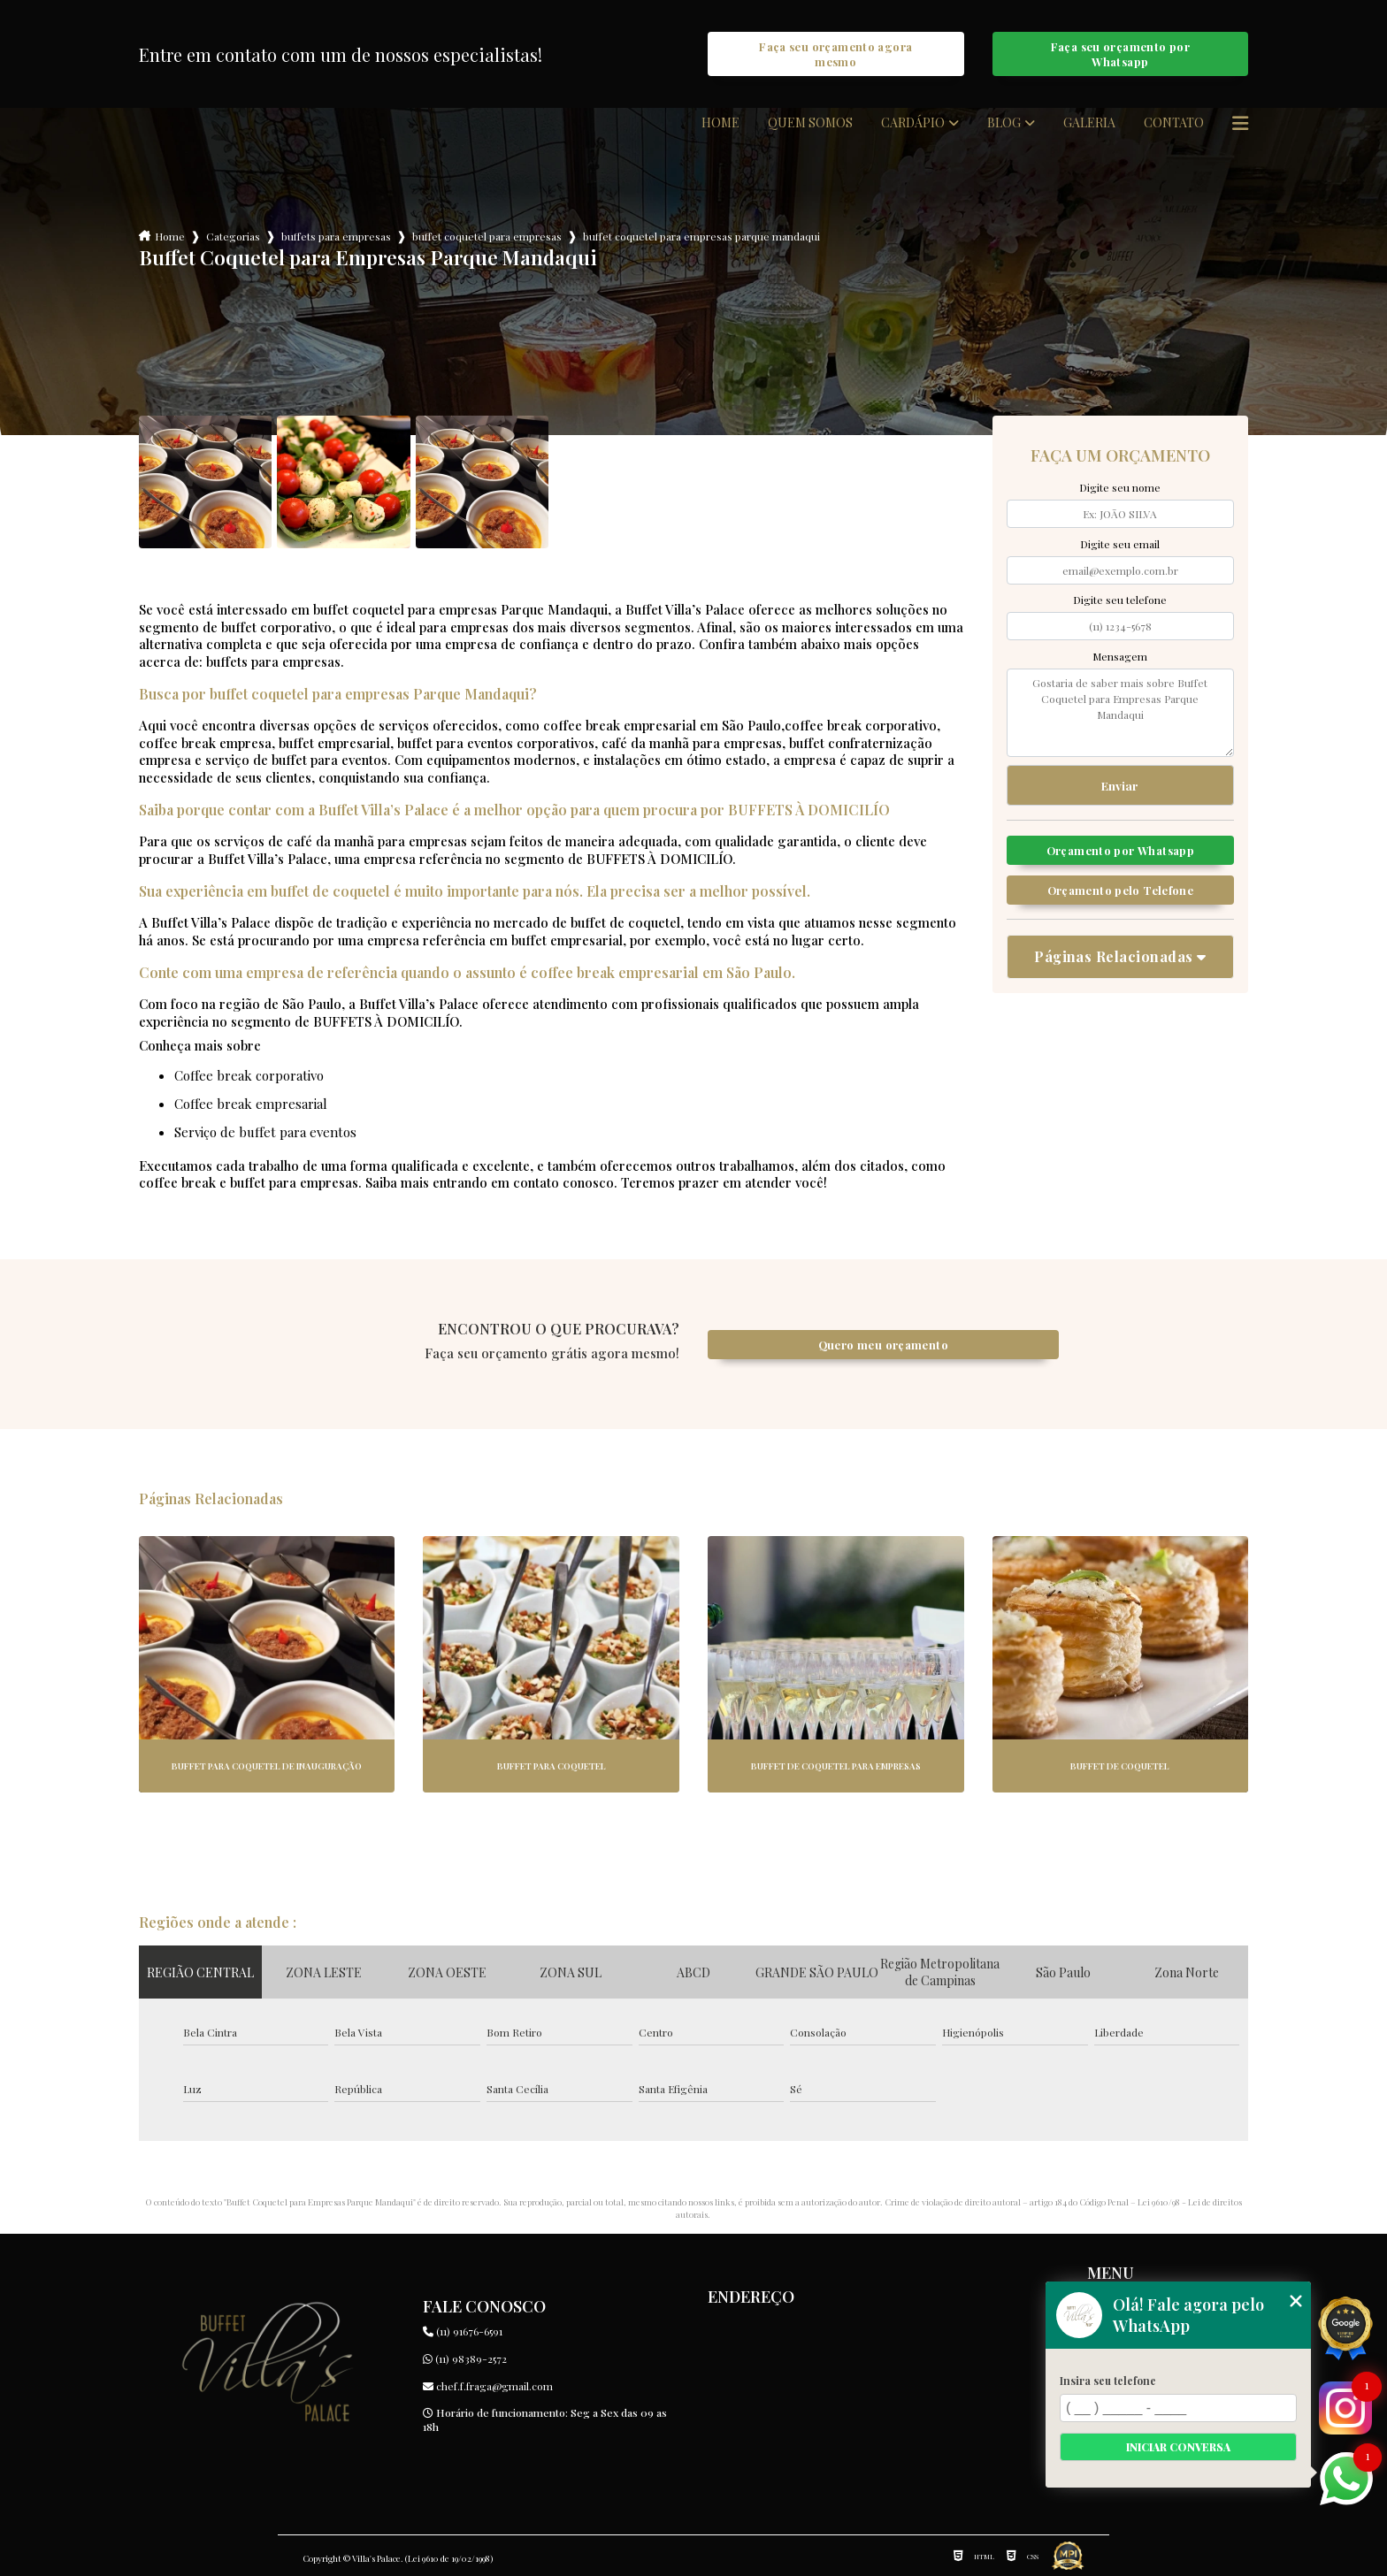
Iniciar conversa (1178, 2447)
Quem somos (810, 123)
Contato (1174, 123)
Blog (1004, 123)
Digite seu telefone (1120, 599)
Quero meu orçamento (883, 1344)
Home (720, 123)
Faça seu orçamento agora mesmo (835, 54)
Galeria (1089, 123)
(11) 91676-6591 (462, 2331)
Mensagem (1119, 656)
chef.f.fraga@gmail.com (488, 2386)
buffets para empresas (336, 236)
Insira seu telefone (1108, 2380)
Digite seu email (1120, 544)
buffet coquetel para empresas (487, 236)
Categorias (233, 236)
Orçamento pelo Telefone (1120, 890)
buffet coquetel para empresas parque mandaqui (701, 236)
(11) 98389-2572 (465, 2358)
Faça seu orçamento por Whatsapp (1120, 54)
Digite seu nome (1120, 487)
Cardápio (913, 123)
